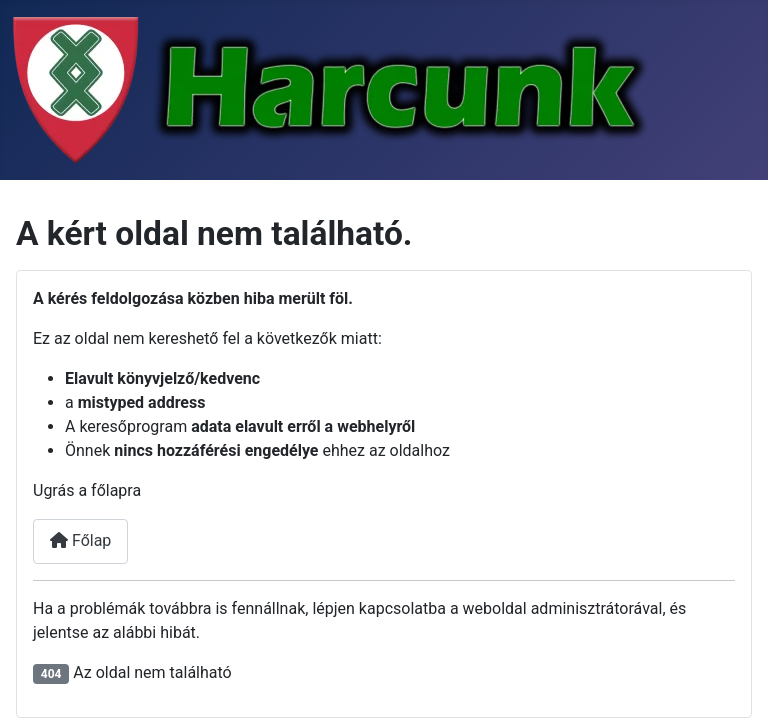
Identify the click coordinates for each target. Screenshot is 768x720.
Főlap (80, 540)
